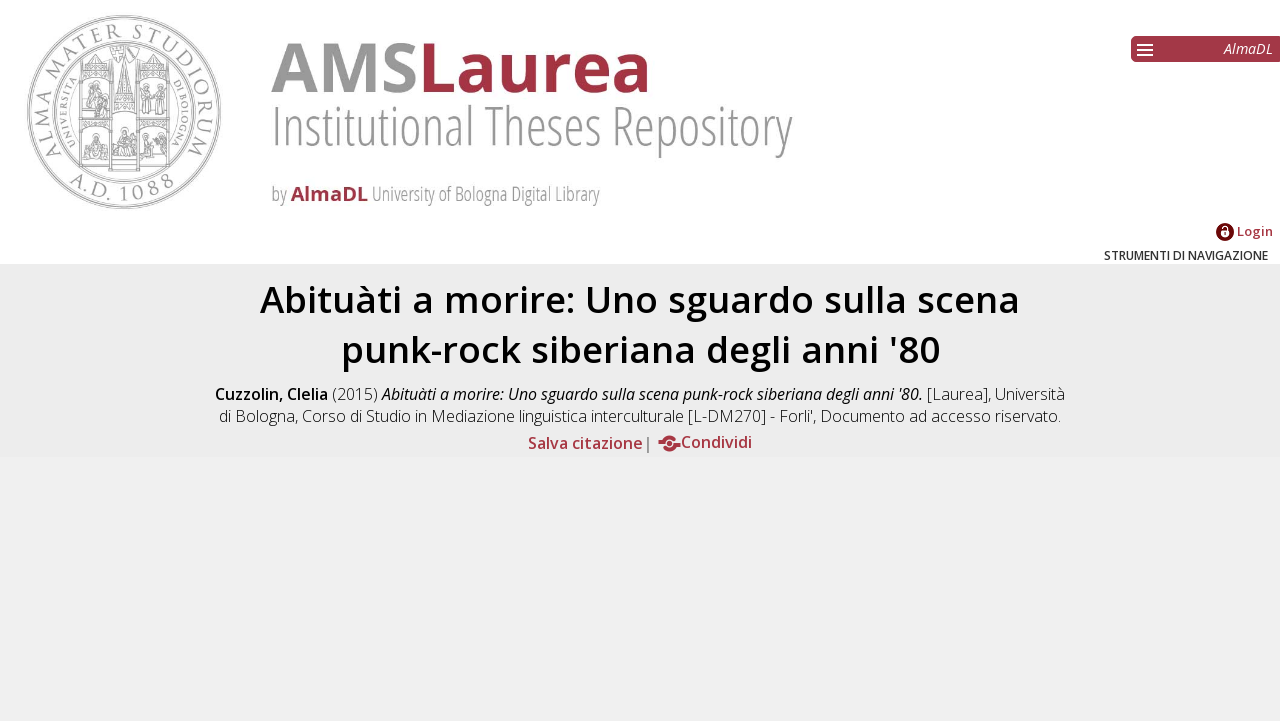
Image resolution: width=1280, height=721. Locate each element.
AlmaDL (1248, 48)
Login (1244, 231)
